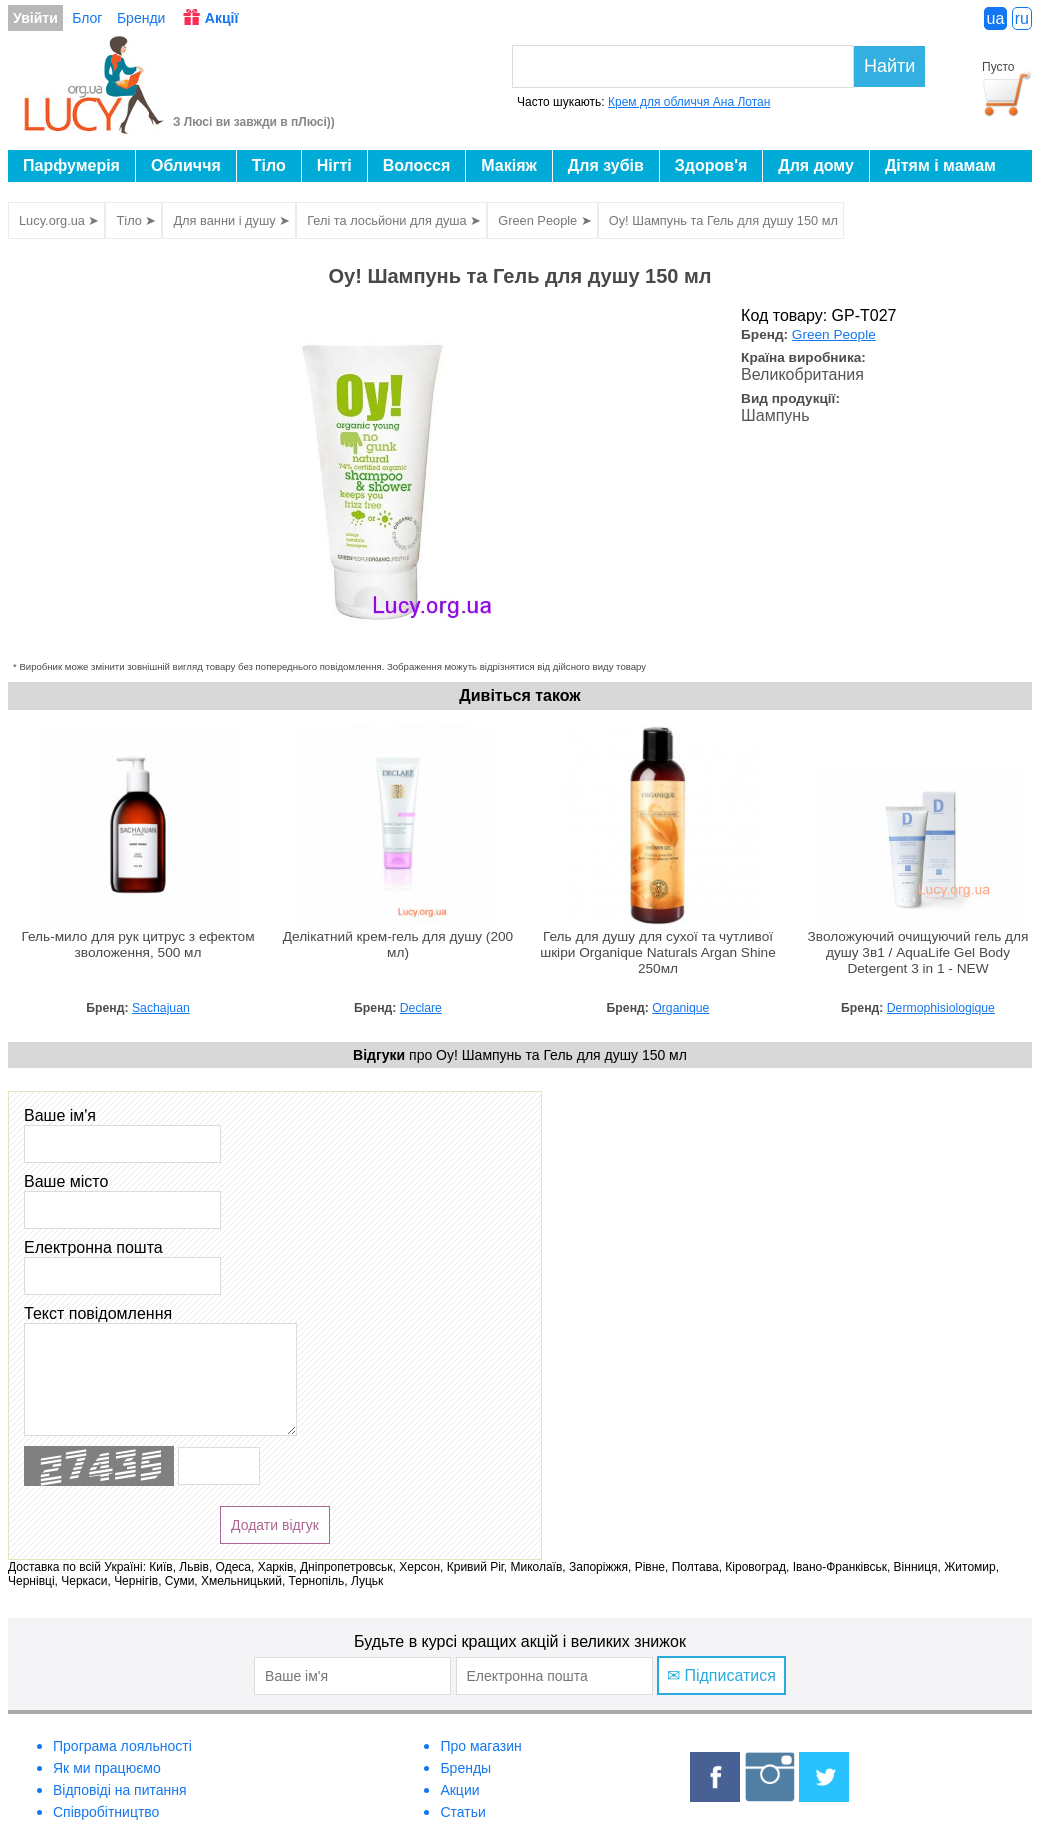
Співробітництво (106, 1812)
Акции (459, 1790)
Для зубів (606, 165)
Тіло (269, 165)
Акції (222, 18)
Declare (421, 1008)
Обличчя (186, 165)
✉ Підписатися (721, 1675)
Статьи (462, 1812)
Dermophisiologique (941, 1008)
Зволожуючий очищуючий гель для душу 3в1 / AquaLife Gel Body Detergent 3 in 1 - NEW (918, 952)
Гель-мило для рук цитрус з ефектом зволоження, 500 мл (137, 944)
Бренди (141, 18)
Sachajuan (161, 1008)
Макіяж (509, 165)
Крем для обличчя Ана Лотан (689, 102)
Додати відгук (275, 1525)
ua (996, 18)
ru (1022, 18)
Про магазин (480, 1746)
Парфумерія (71, 165)
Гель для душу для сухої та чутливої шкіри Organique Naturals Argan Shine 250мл (658, 952)
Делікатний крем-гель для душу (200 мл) (398, 944)
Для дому (816, 165)
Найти (889, 66)
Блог (87, 18)
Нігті (334, 165)
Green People (834, 334)
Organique (680, 1008)
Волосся (417, 165)
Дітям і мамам (940, 165)
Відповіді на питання (120, 1790)
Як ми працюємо (107, 1768)
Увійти (35, 18)
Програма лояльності (122, 1746)
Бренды (465, 1768)
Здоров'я (711, 165)
